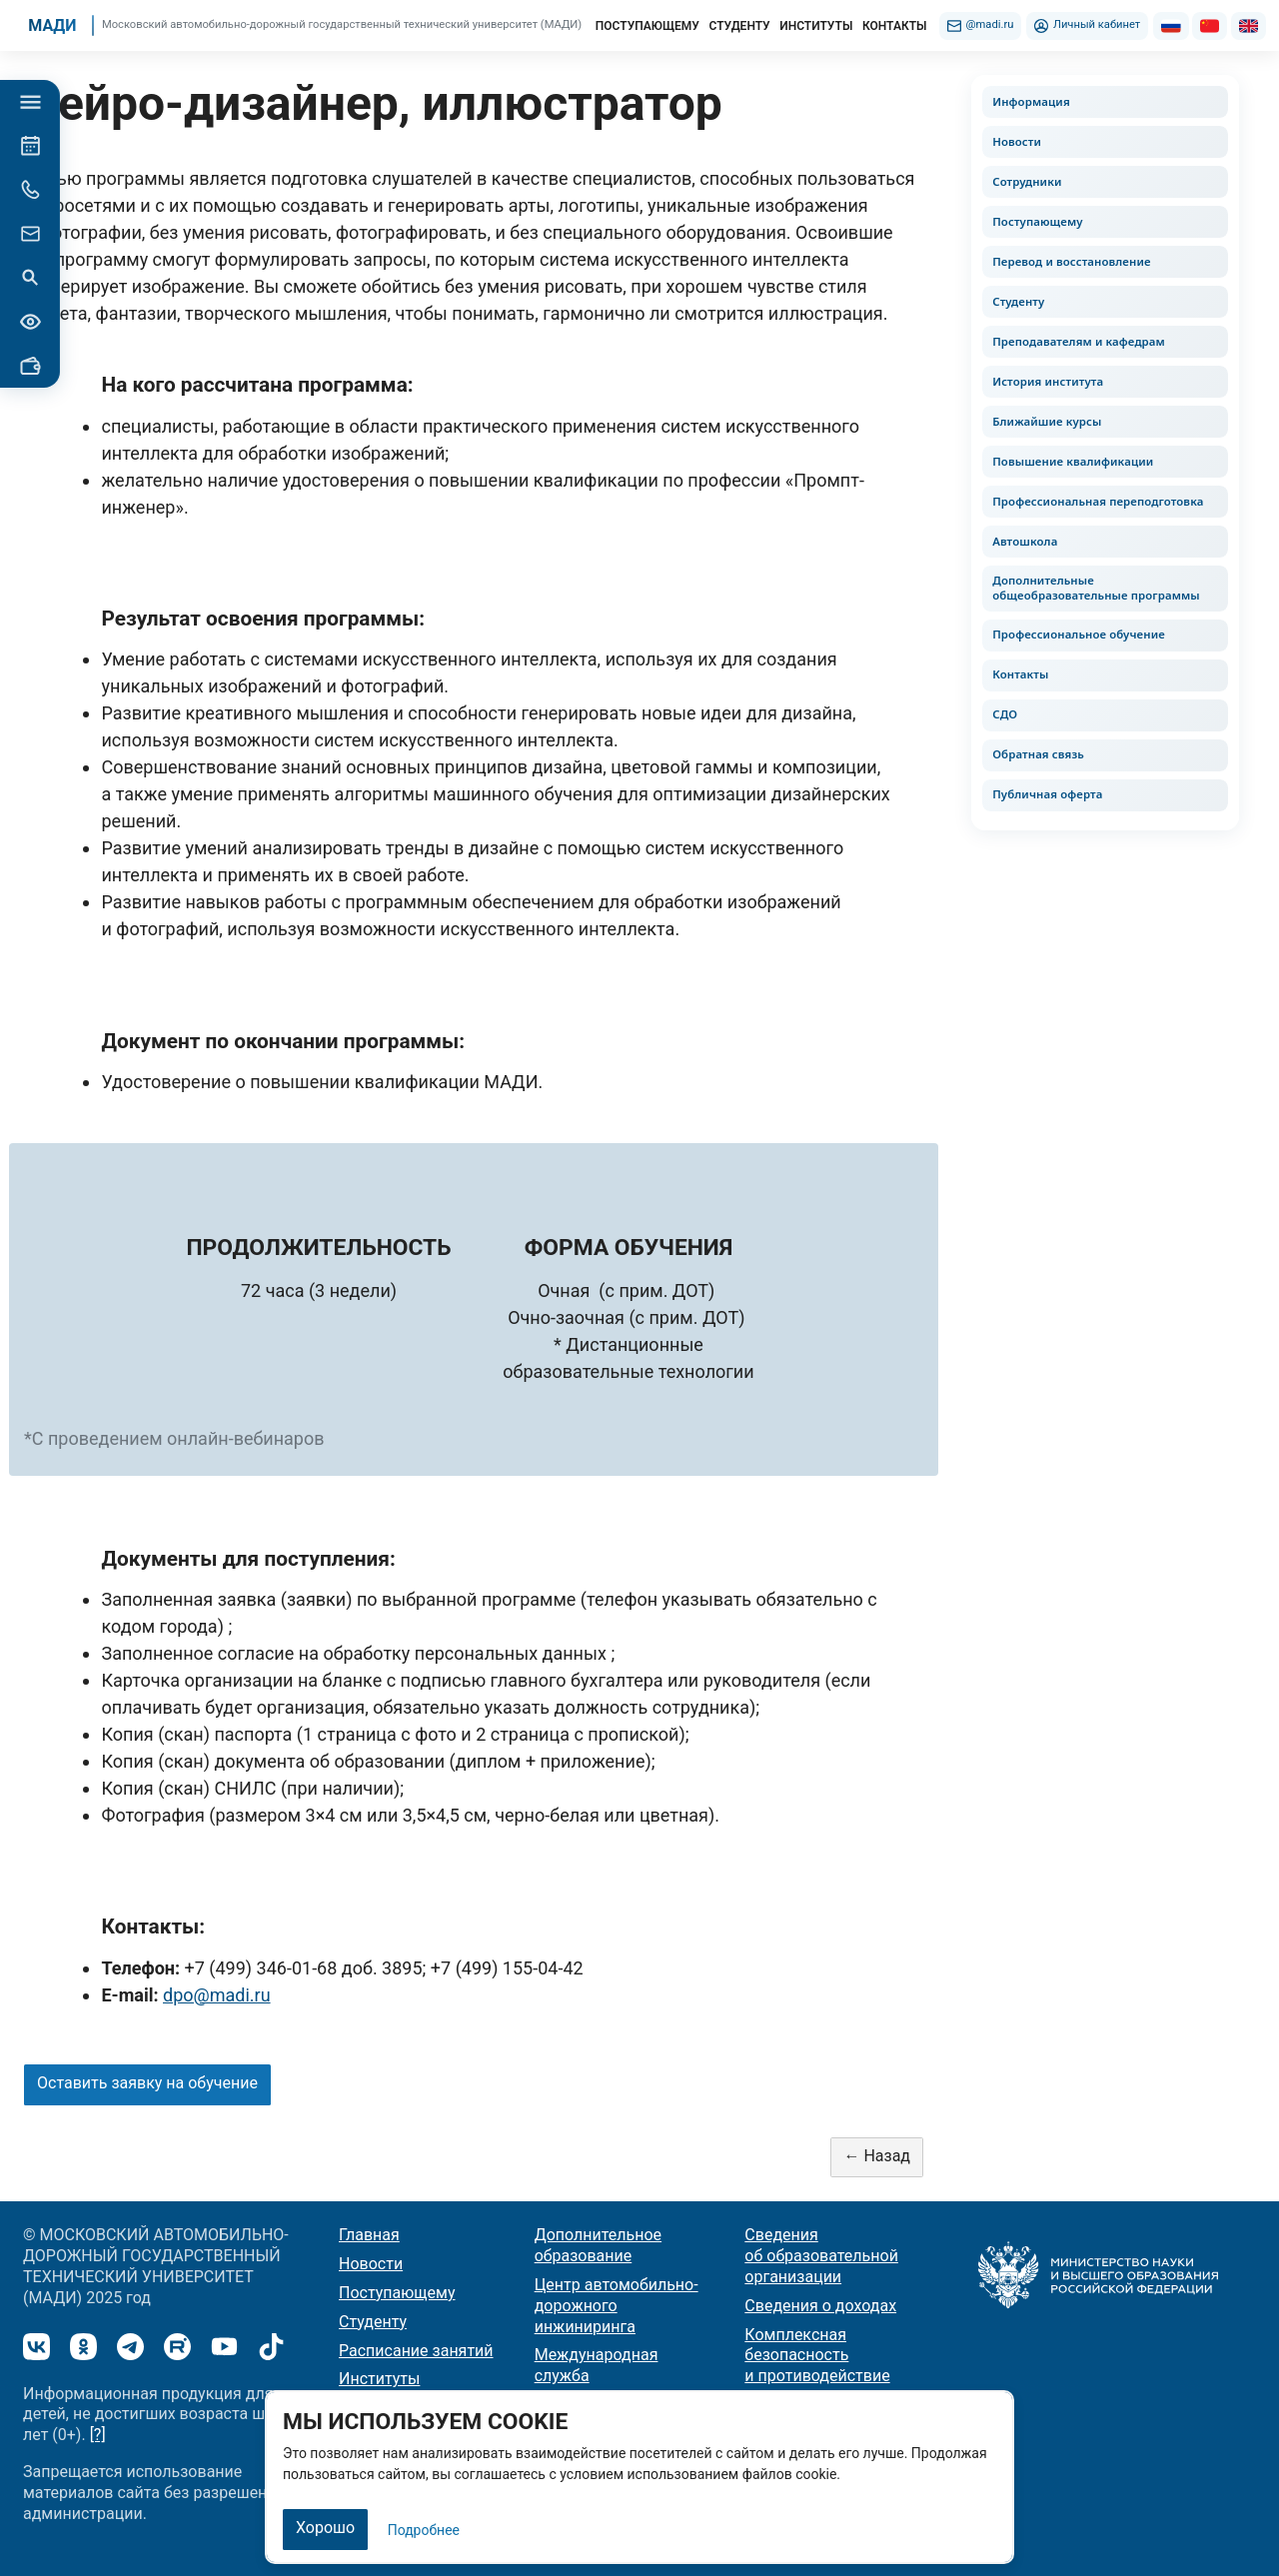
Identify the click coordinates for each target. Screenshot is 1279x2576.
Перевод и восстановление (1071, 261)
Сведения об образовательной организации (821, 2255)
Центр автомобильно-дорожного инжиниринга (616, 2305)
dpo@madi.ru (217, 1994)
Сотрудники (1026, 181)
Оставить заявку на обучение (147, 2082)
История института (1047, 381)
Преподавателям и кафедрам (1078, 341)
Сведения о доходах (820, 2305)
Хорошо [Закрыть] (325, 2527)
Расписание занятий (416, 2350)
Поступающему (1037, 221)
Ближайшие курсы (1046, 421)
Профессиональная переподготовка (1097, 501)
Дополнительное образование (598, 2245)
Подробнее (424, 2530)
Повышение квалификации (1072, 461)
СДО (1004, 714)
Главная (369, 2234)
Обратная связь (1038, 754)
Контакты (1020, 674)
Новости (1016, 141)
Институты (379, 2378)
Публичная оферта (1047, 794)
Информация (1031, 101)
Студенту (1018, 301)
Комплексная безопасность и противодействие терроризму (816, 2365)
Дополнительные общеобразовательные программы (1096, 588)
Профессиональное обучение (1078, 635)
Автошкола (1024, 541)
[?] (98, 2434)
